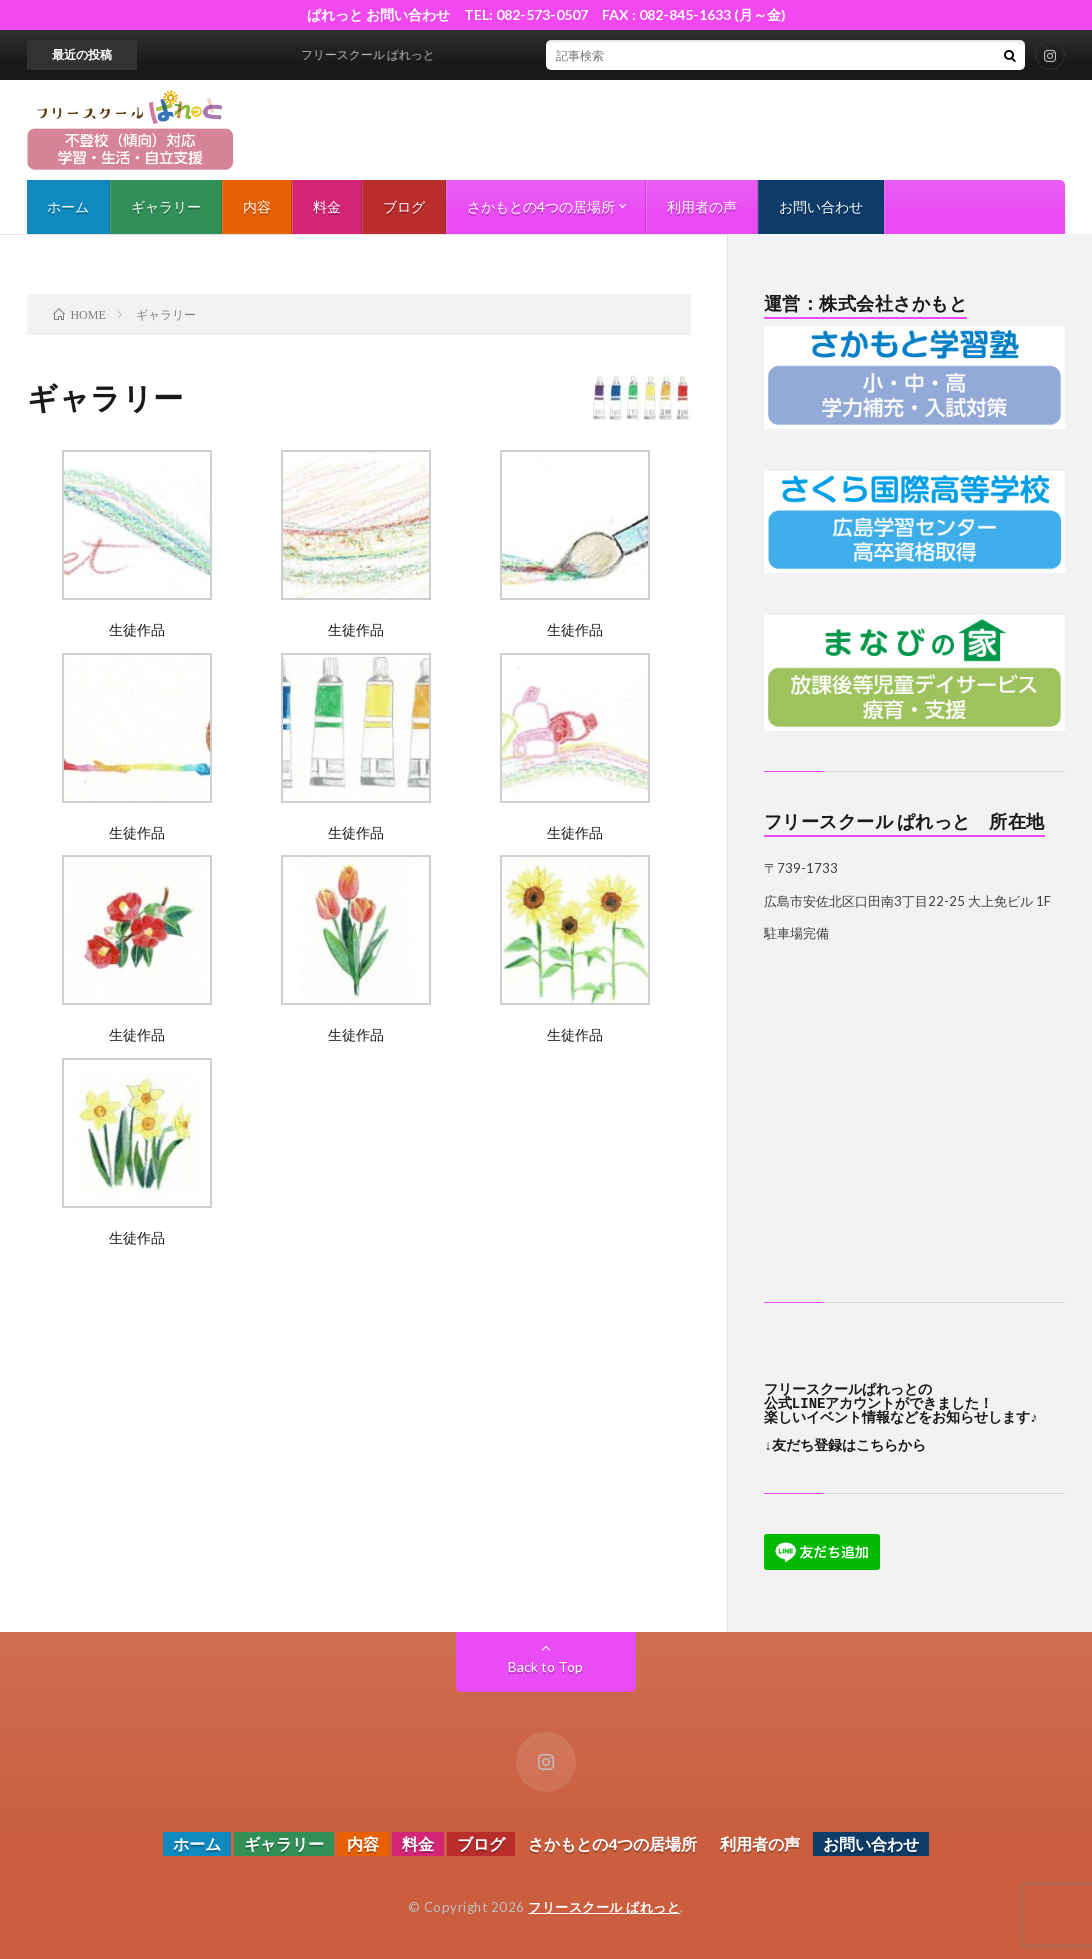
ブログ (404, 206)
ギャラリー (166, 206)
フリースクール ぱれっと (604, 1907)
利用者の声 (702, 206)
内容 (257, 206)
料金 (327, 206)
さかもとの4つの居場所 (541, 206)
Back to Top (545, 1666)
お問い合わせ (821, 206)
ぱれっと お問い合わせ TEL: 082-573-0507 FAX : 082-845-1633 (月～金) (553, 14)
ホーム (68, 206)
